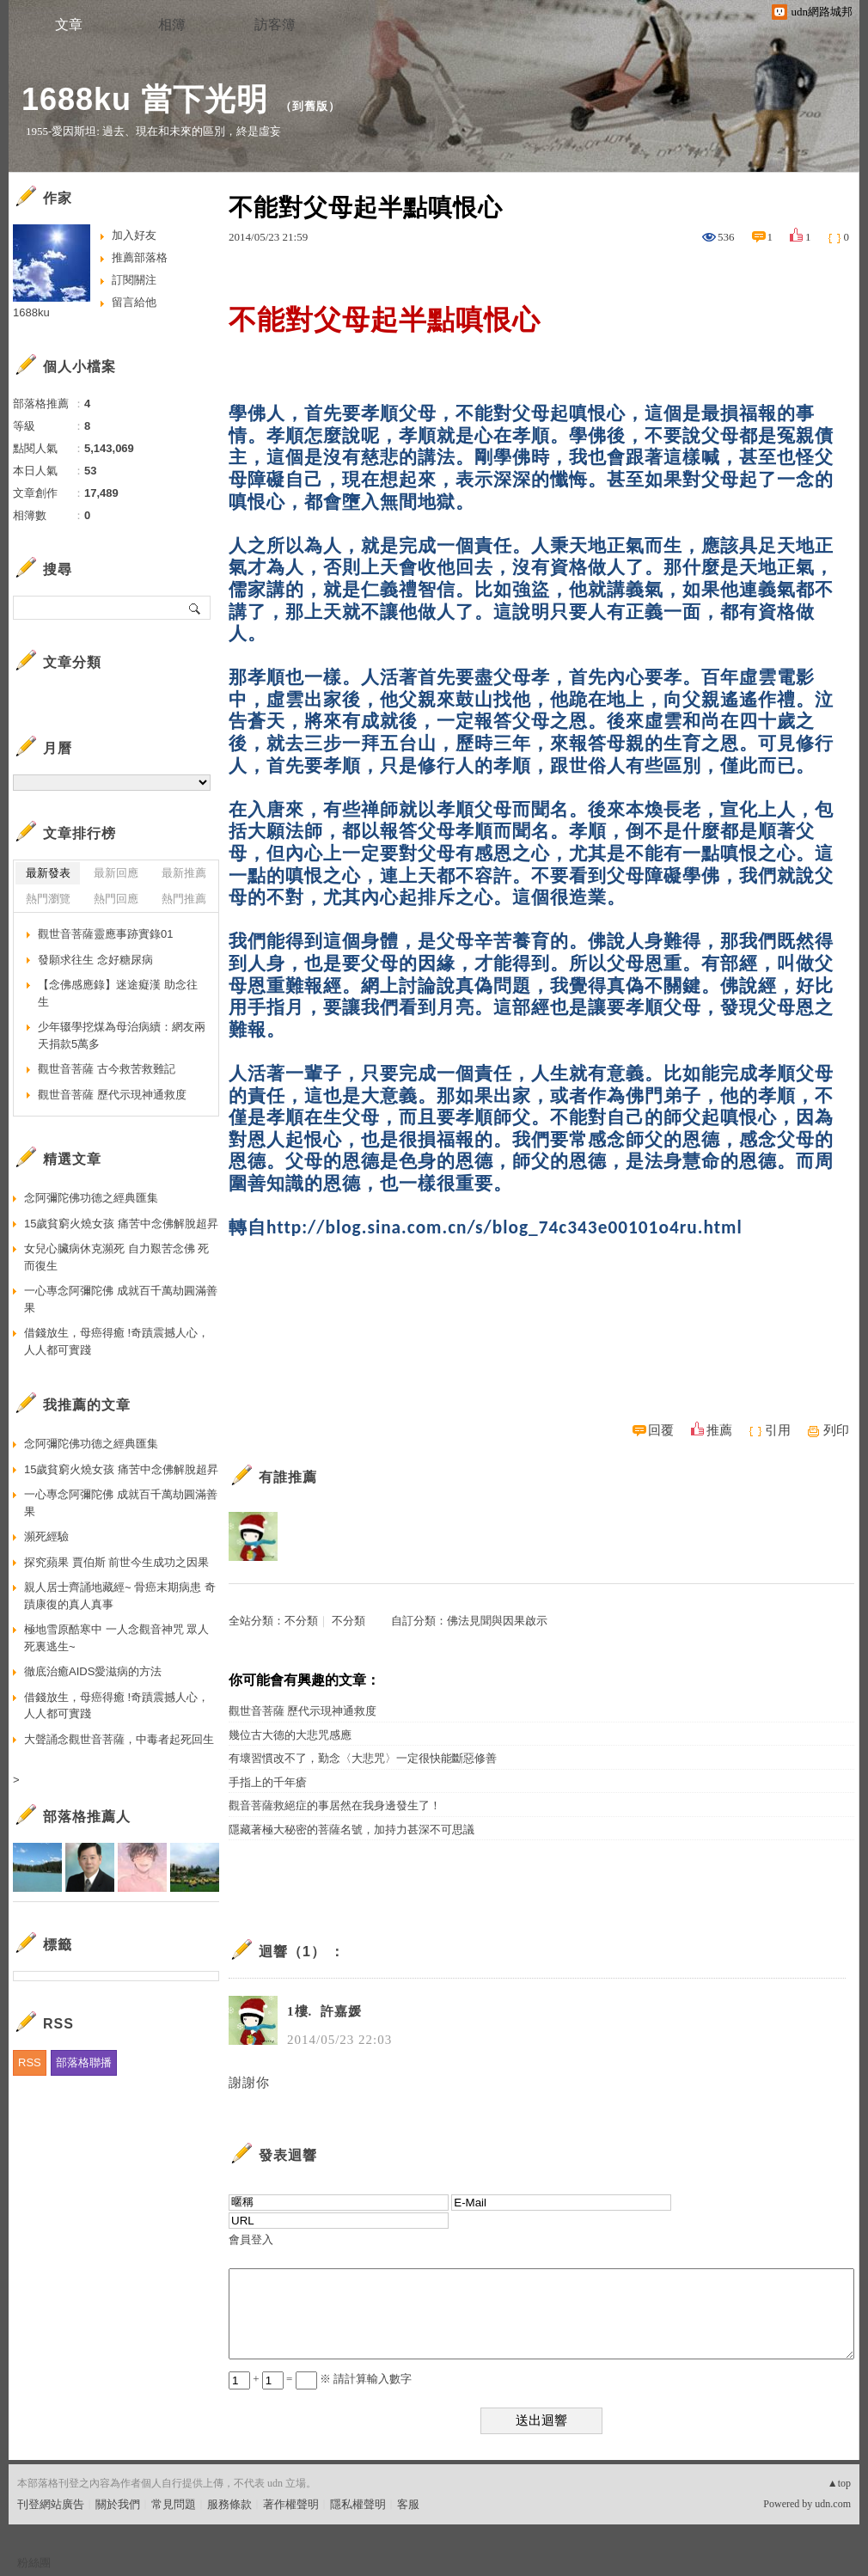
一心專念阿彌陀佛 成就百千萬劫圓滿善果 (120, 1299)
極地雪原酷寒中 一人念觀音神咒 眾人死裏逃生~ (116, 1638)
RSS (29, 2062)
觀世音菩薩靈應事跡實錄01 (105, 933)
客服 (408, 2504)
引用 (778, 1430)
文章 (69, 24)
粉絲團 (34, 2562)
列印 (836, 1430)
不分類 (301, 1620)
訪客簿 (275, 24)
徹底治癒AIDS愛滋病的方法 (93, 1671)
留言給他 (134, 302)
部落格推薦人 (87, 1816)
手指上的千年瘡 (268, 1782)
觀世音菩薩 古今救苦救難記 (106, 1068)
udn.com (833, 2504)
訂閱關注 (134, 279)
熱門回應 (116, 898)
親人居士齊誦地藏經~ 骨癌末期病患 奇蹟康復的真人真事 (120, 1596)
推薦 (719, 1430)
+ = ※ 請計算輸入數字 (320, 2378)
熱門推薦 (184, 898)
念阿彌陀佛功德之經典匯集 (91, 1197)
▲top (839, 2483)
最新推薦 (184, 872)
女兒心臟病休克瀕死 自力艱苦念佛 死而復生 (116, 1257)
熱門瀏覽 (48, 898)
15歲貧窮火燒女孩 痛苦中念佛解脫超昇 (121, 1223)
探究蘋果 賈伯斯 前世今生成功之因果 (116, 1562)
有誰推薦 (288, 1477)
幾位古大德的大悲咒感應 (290, 1735)
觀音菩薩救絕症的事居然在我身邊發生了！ (335, 1805)
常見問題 (173, 2504)
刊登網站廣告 (50, 2504)
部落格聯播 (84, 2062)
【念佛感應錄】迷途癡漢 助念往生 (118, 993)
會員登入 (251, 2239)
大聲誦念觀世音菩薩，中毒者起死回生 (119, 1739)
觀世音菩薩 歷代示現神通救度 (302, 1710)
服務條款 (229, 2504)
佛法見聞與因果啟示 (497, 1620)
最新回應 (116, 872)
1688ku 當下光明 (144, 99)
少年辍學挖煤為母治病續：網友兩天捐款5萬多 (121, 1035)
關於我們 (117, 2504)
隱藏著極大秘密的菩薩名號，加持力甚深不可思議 (351, 1829)
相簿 (172, 24)
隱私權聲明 (358, 2504)
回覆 (661, 1430)
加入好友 (134, 235)
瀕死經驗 (46, 1536)
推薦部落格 (140, 257)
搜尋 (195, 608)
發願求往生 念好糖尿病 (95, 959)
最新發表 (48, 872)
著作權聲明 (291, 2504)
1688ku (31, 312)
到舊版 (310, 106)
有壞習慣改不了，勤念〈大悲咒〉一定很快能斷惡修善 (363, 1758)
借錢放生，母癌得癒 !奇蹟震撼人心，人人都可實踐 (116, 1341)
